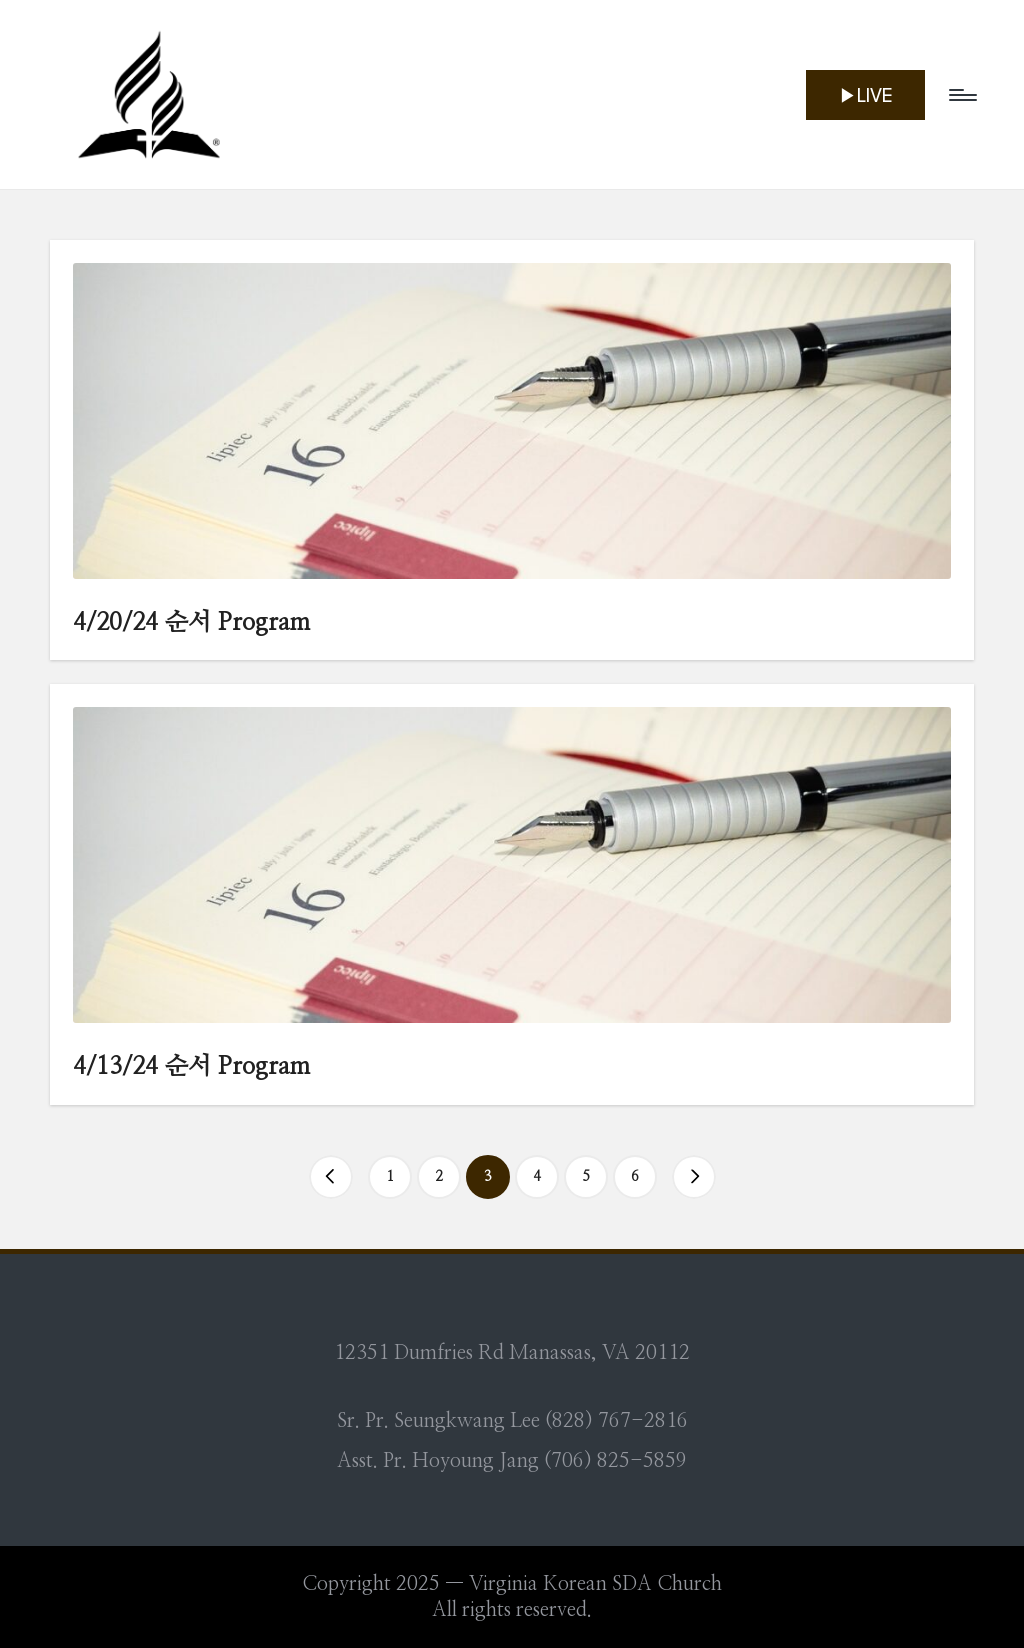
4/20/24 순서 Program (191, 623)
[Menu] (961, 95)
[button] (865, 95)
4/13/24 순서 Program (191, 1067)
